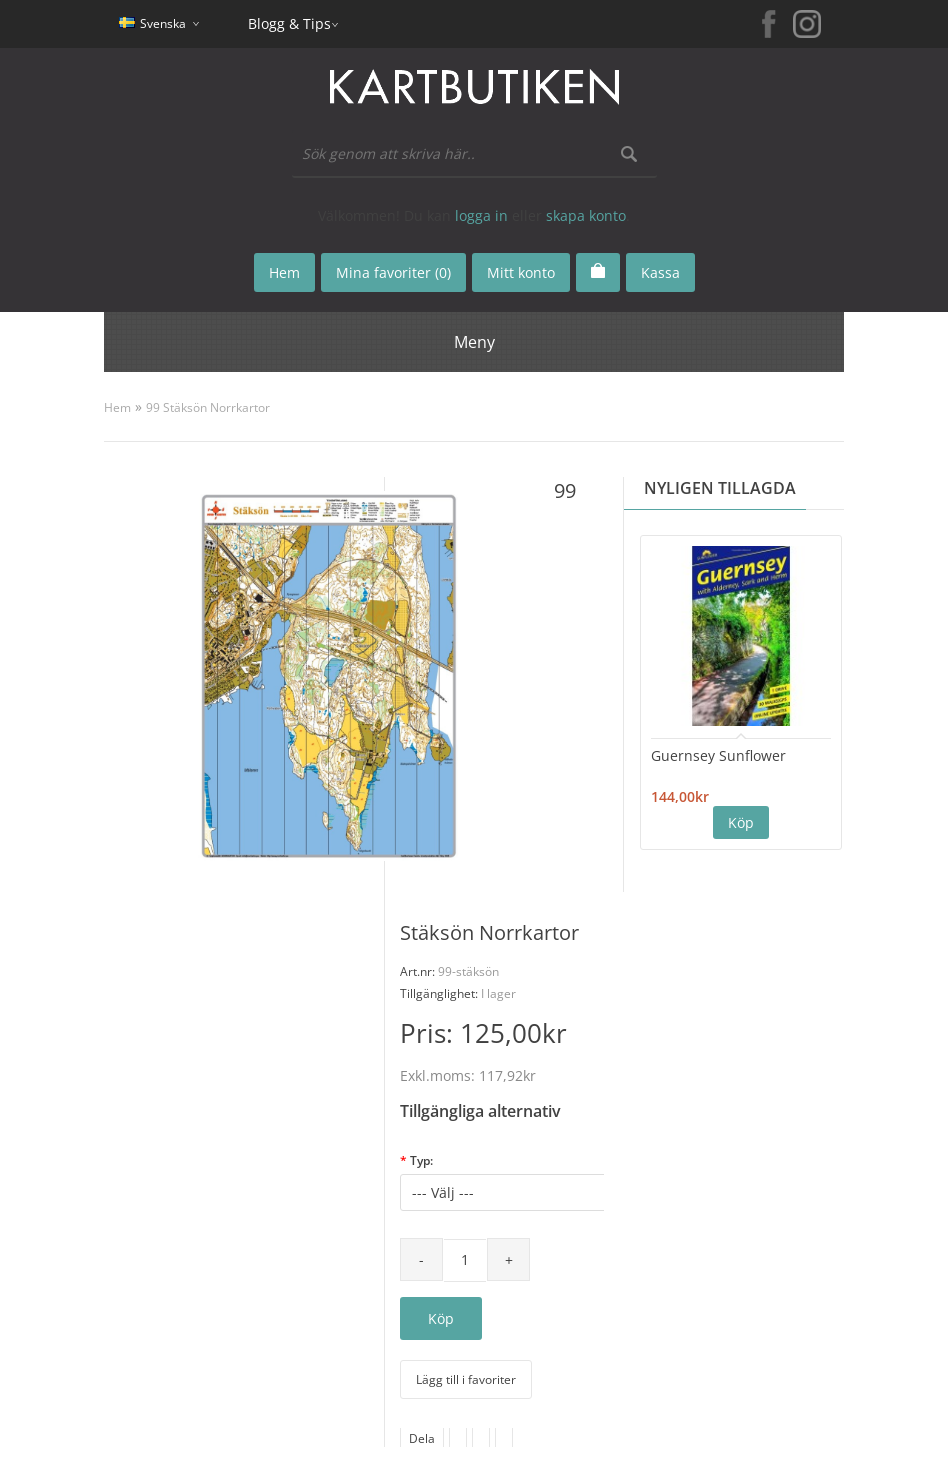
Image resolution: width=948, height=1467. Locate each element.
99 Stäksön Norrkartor (208, 407)
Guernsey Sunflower (718, 755)
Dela (422, 1438)
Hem (117, 407)
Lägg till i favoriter (466, 1379)
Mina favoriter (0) (393, 272)
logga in (481, 215)
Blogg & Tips (289, 23)
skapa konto (586, 215)
